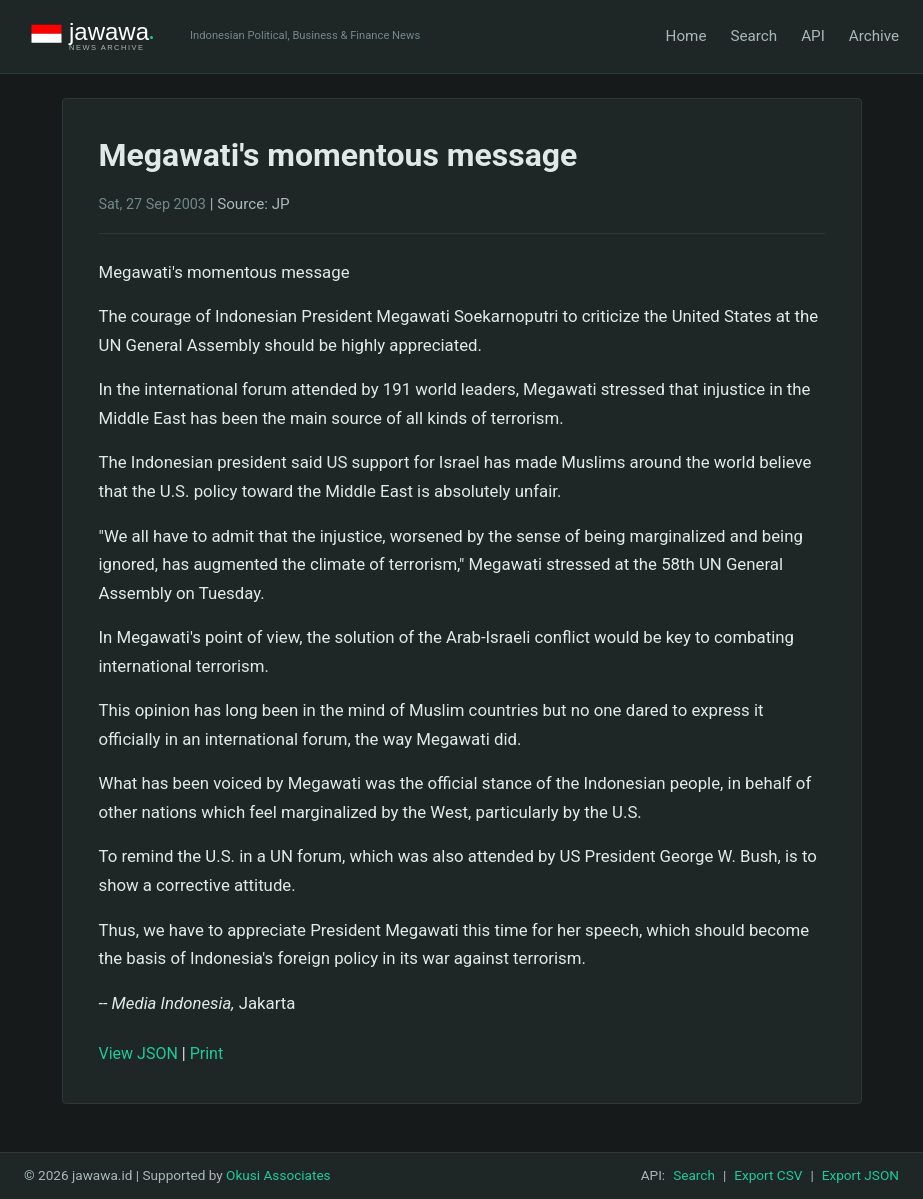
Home (686, 36)
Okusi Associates (278, 1175)
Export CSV (768, 1175)
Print (206, 1053)
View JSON (138, 1053)
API (813, 36)
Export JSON (860, 1175)
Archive (874, 36)
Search (753, 36)
